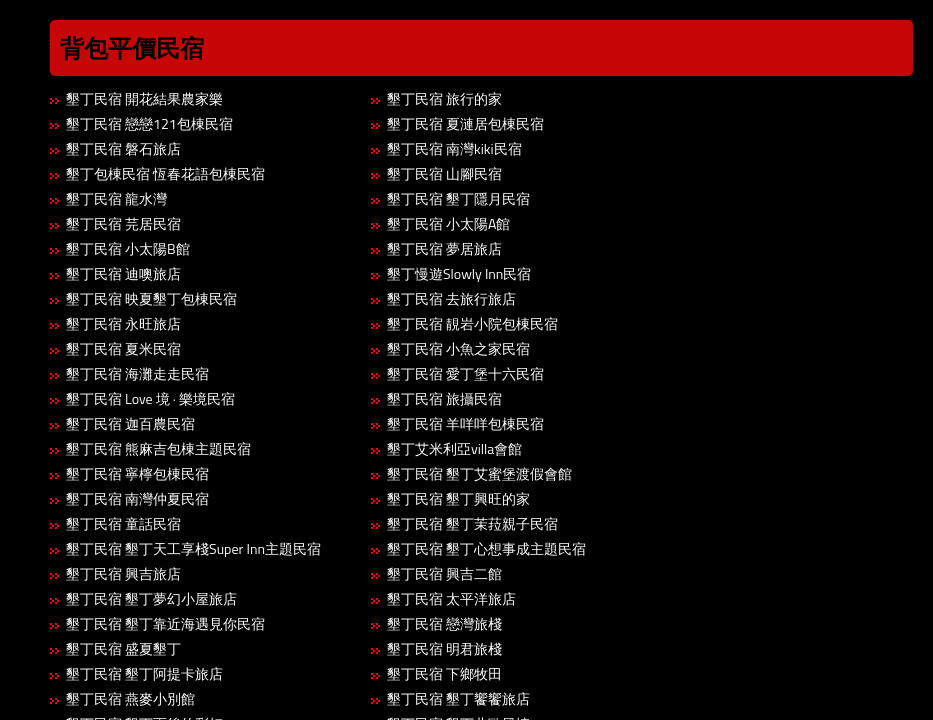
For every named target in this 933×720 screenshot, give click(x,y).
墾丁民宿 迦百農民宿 (130, 423)
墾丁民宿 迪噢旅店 (123, 273)
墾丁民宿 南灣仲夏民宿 (137, 498)
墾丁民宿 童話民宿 (123, 523)
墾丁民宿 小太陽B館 (128, 248)
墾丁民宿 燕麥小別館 (130, 698)
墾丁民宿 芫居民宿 (123, 223)
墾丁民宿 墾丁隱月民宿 (458, 198)
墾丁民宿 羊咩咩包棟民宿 (465, 423)
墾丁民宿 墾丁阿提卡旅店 (144, 673)
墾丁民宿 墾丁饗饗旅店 (458, 698)
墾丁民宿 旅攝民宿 (444, 398)
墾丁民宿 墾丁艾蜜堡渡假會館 (479, 473)
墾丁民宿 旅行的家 (444, 98)
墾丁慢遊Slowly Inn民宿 (459, 273)
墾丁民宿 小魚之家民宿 (458, 348)
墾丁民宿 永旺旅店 (123, 323)
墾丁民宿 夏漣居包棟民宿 (465, 123)
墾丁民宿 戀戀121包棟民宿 (149, 123)
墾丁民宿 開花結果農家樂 (144, 98)
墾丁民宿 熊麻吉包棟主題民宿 (158, 448)
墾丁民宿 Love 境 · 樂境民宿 (150, 398)
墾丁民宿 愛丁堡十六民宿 (465, 373)
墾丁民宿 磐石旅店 (123, 148)
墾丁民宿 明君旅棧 (444, 648)
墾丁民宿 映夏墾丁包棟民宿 (151, 298)
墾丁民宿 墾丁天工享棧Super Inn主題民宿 (193, 548)
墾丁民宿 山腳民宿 (444, 173)
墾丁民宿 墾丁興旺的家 (458, 498)
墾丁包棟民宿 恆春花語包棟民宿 (165, 173)
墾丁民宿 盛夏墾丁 (123, 648)
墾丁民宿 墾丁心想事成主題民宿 (486, 548)
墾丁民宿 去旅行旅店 (451, 298)
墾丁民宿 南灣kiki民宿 (454, 148)
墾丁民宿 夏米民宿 (123, 348)
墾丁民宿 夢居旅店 (444, 248)
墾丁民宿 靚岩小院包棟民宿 (472, 323)
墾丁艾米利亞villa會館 (454, 448)
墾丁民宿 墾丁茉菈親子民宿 (472, 523)
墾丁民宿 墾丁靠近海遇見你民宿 (165, 623)
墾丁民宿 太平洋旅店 (451, 598)
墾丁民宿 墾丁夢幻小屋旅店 (151, 598)
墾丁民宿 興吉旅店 (123, 573)
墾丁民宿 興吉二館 (444, 573)
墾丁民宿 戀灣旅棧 (444, 623)
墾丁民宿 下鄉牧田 (444, 673)
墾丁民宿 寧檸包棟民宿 (137, 473)
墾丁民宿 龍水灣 (116, 198)
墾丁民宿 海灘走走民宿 (137, 373)
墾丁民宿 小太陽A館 (448, 223)
